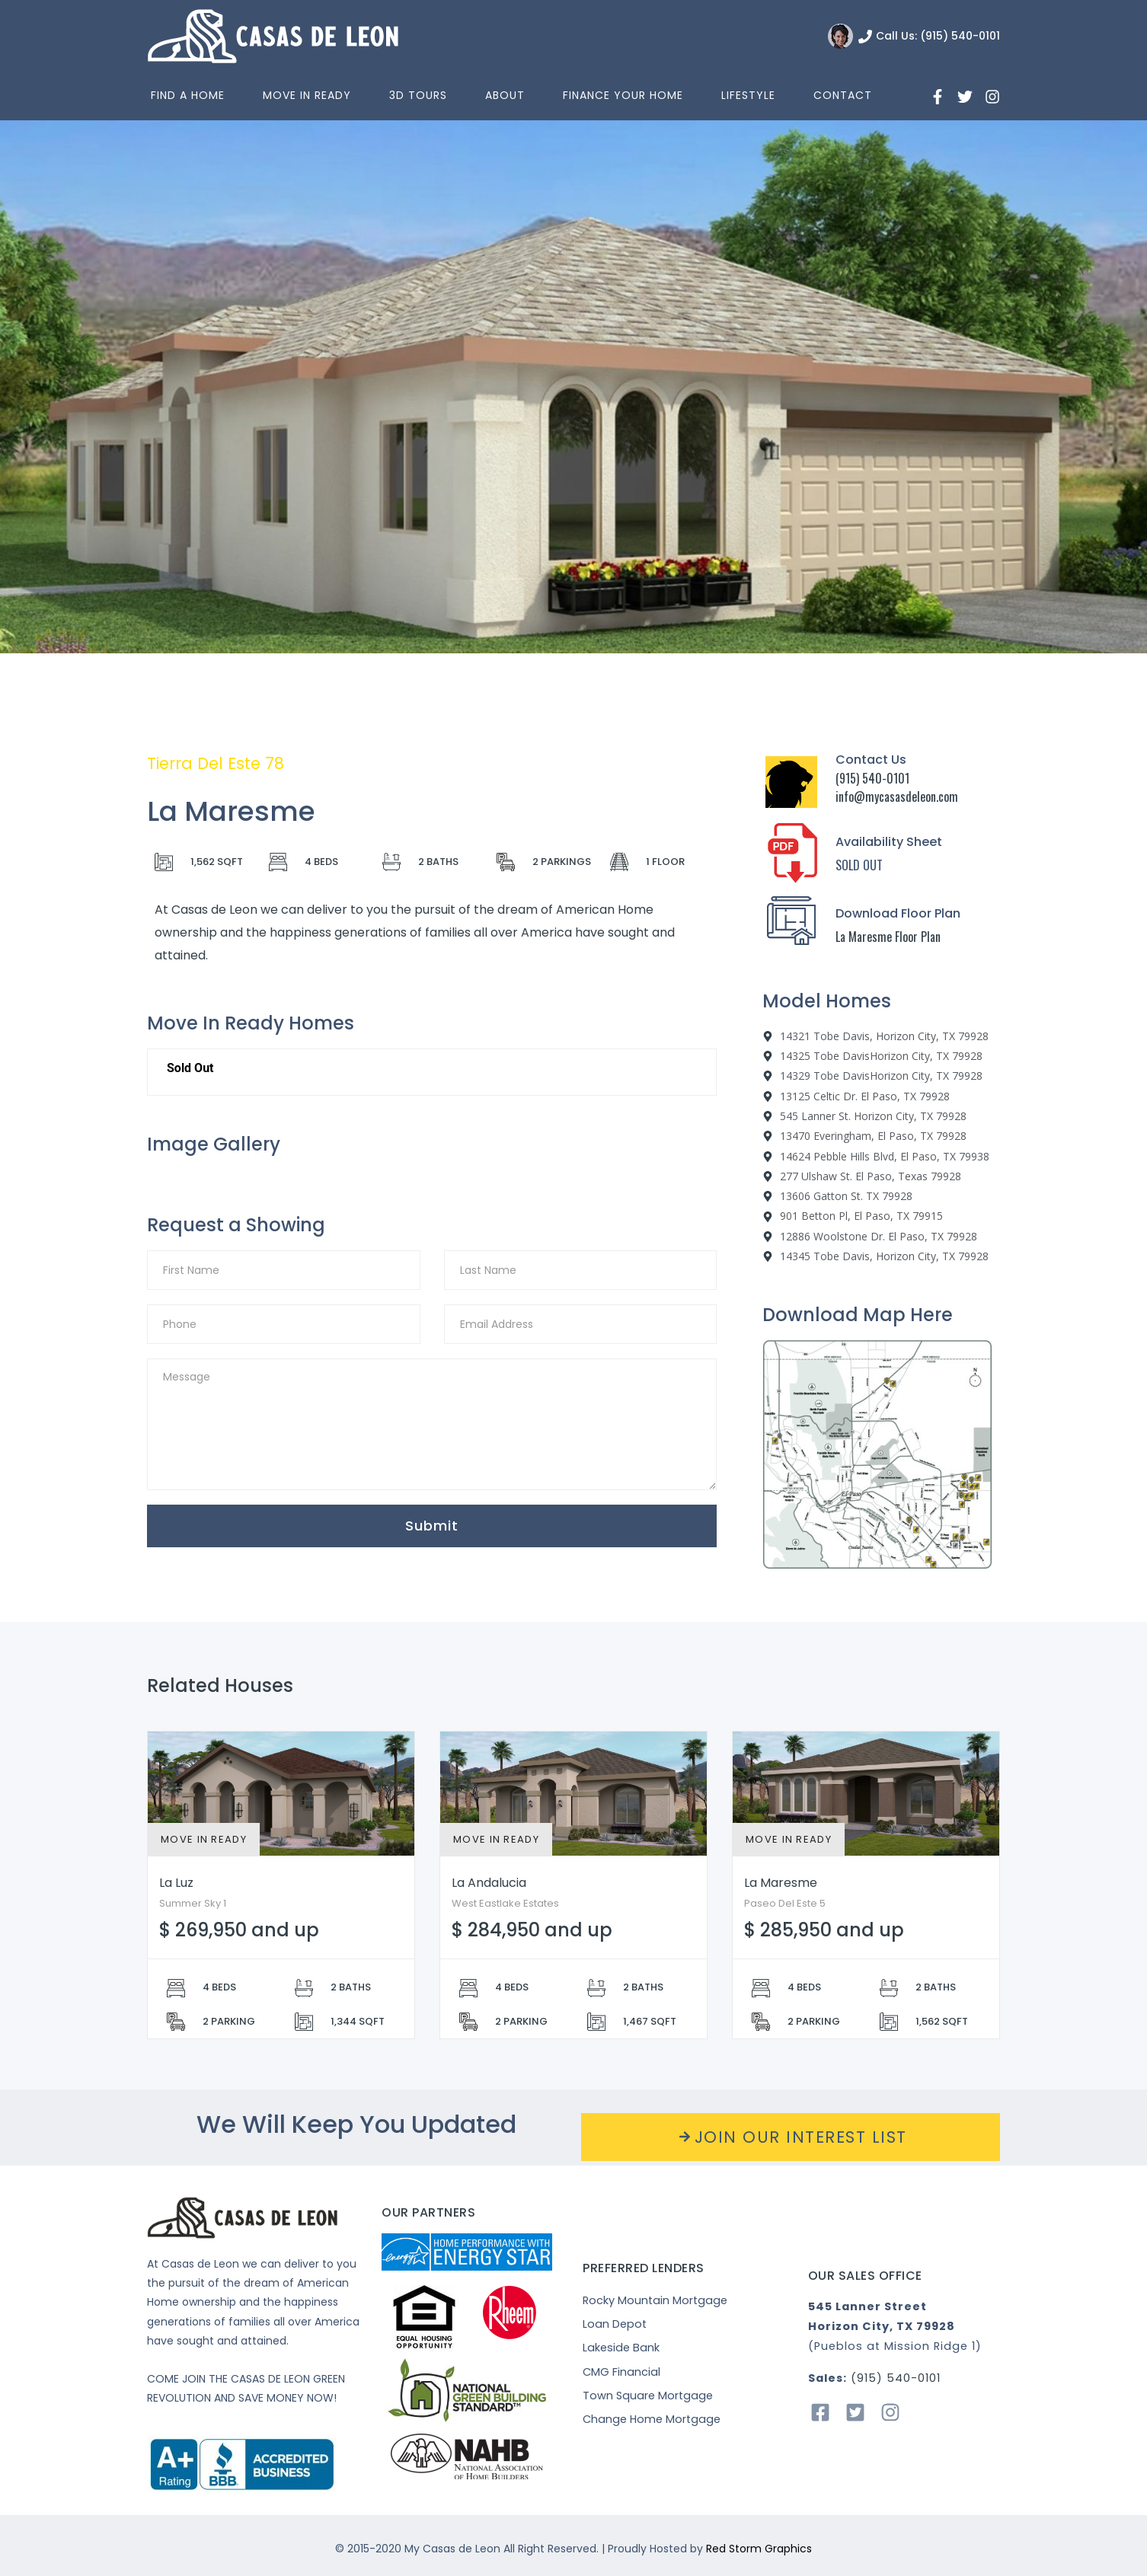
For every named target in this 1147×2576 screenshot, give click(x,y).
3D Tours (418, 95)
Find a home (188, 95)
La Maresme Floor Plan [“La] (888, 936)
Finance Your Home (623, 95)
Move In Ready (307, 95)
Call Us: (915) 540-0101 (938, 35)
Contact (842, 95)
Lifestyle (748, 95)
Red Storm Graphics (759, 2548)
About (505, 95)
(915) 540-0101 (872, 778)
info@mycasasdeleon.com (896, 796)
